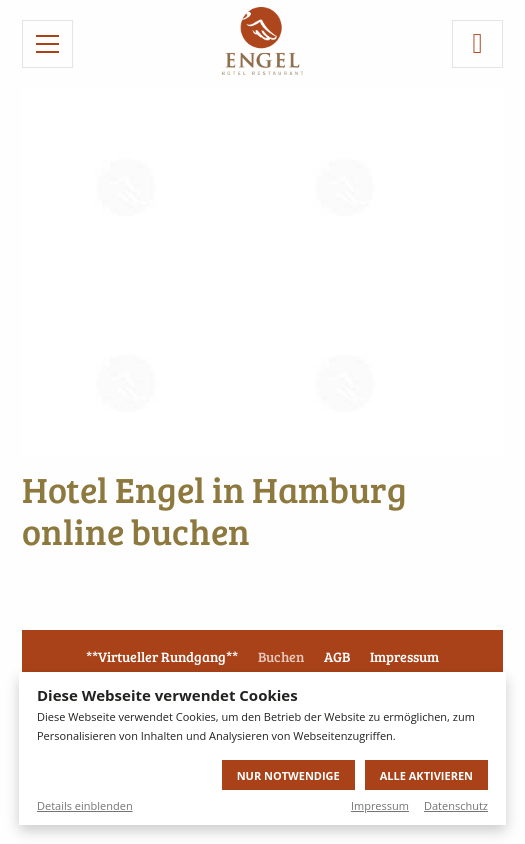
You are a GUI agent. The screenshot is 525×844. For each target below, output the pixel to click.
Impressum (380, 805)
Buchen (281, 656)
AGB (337, 656)
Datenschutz (456, 805)
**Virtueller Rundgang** (162, 656)
